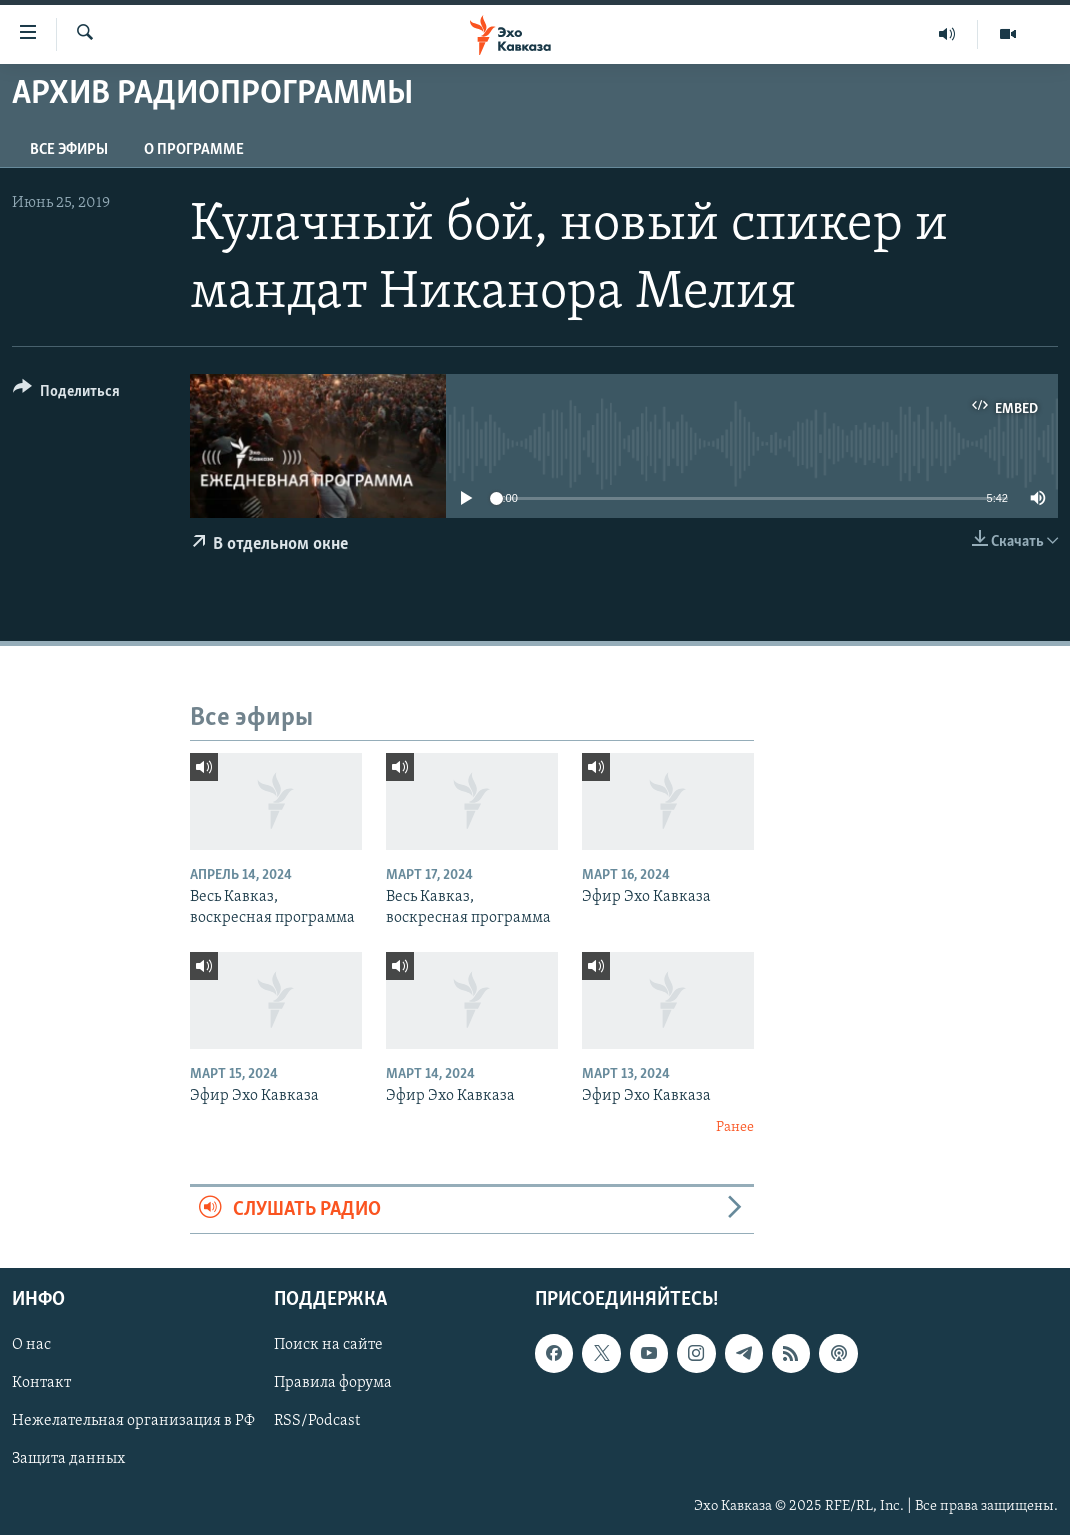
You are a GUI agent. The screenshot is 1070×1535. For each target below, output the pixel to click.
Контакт (41, 1383)
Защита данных (68, 1460)
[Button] (66, 394)
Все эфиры (69, 150)
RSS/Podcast (317, 1422)
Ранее (735, 1127)
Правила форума (333, 1383)
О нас (31, 1345)
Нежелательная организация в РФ (133, 1422)
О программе (194, 150)
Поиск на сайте (328, 1345)
